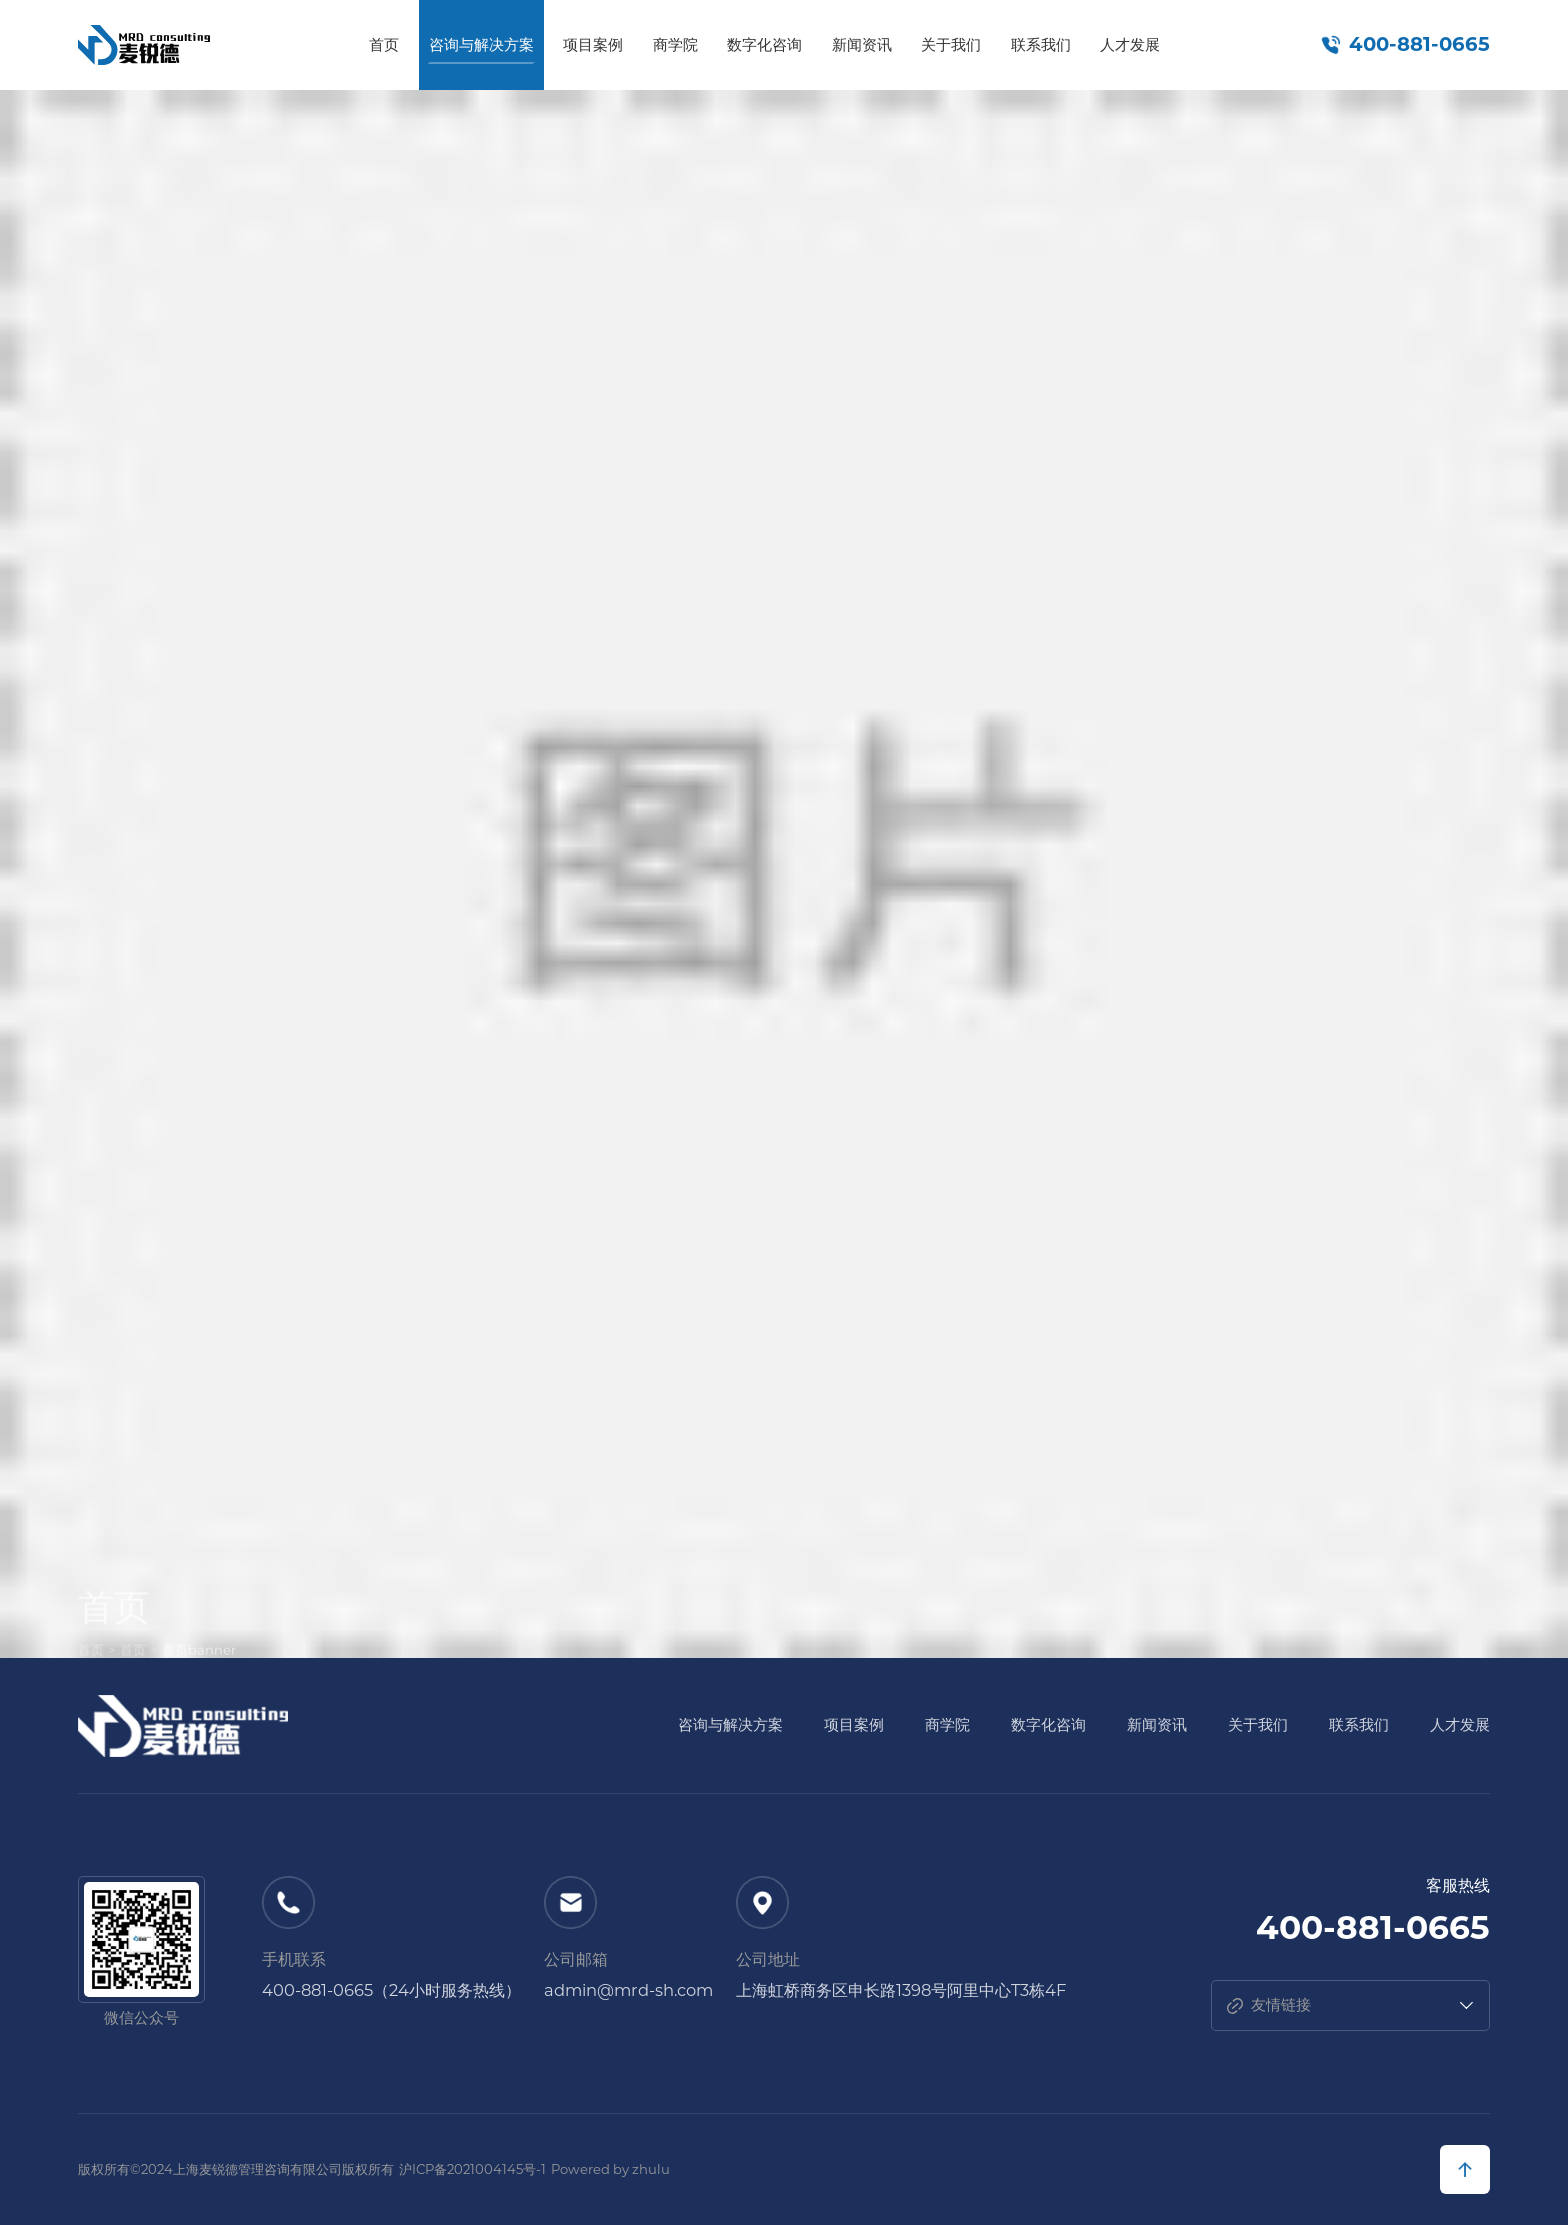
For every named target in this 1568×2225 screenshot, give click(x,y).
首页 (384, 45)
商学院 (675, 45)
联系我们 (1041, 45)
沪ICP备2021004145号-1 (472, 2169)
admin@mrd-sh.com (628, 1990)
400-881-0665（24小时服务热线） (391, 1990)
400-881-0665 (1419, 44)
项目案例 (593, 45)
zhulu (651, 2169)
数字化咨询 (764, 45)
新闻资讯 (862, 45)
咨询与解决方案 (481, 45)
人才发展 (1130, 45)
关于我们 (951, 45)
